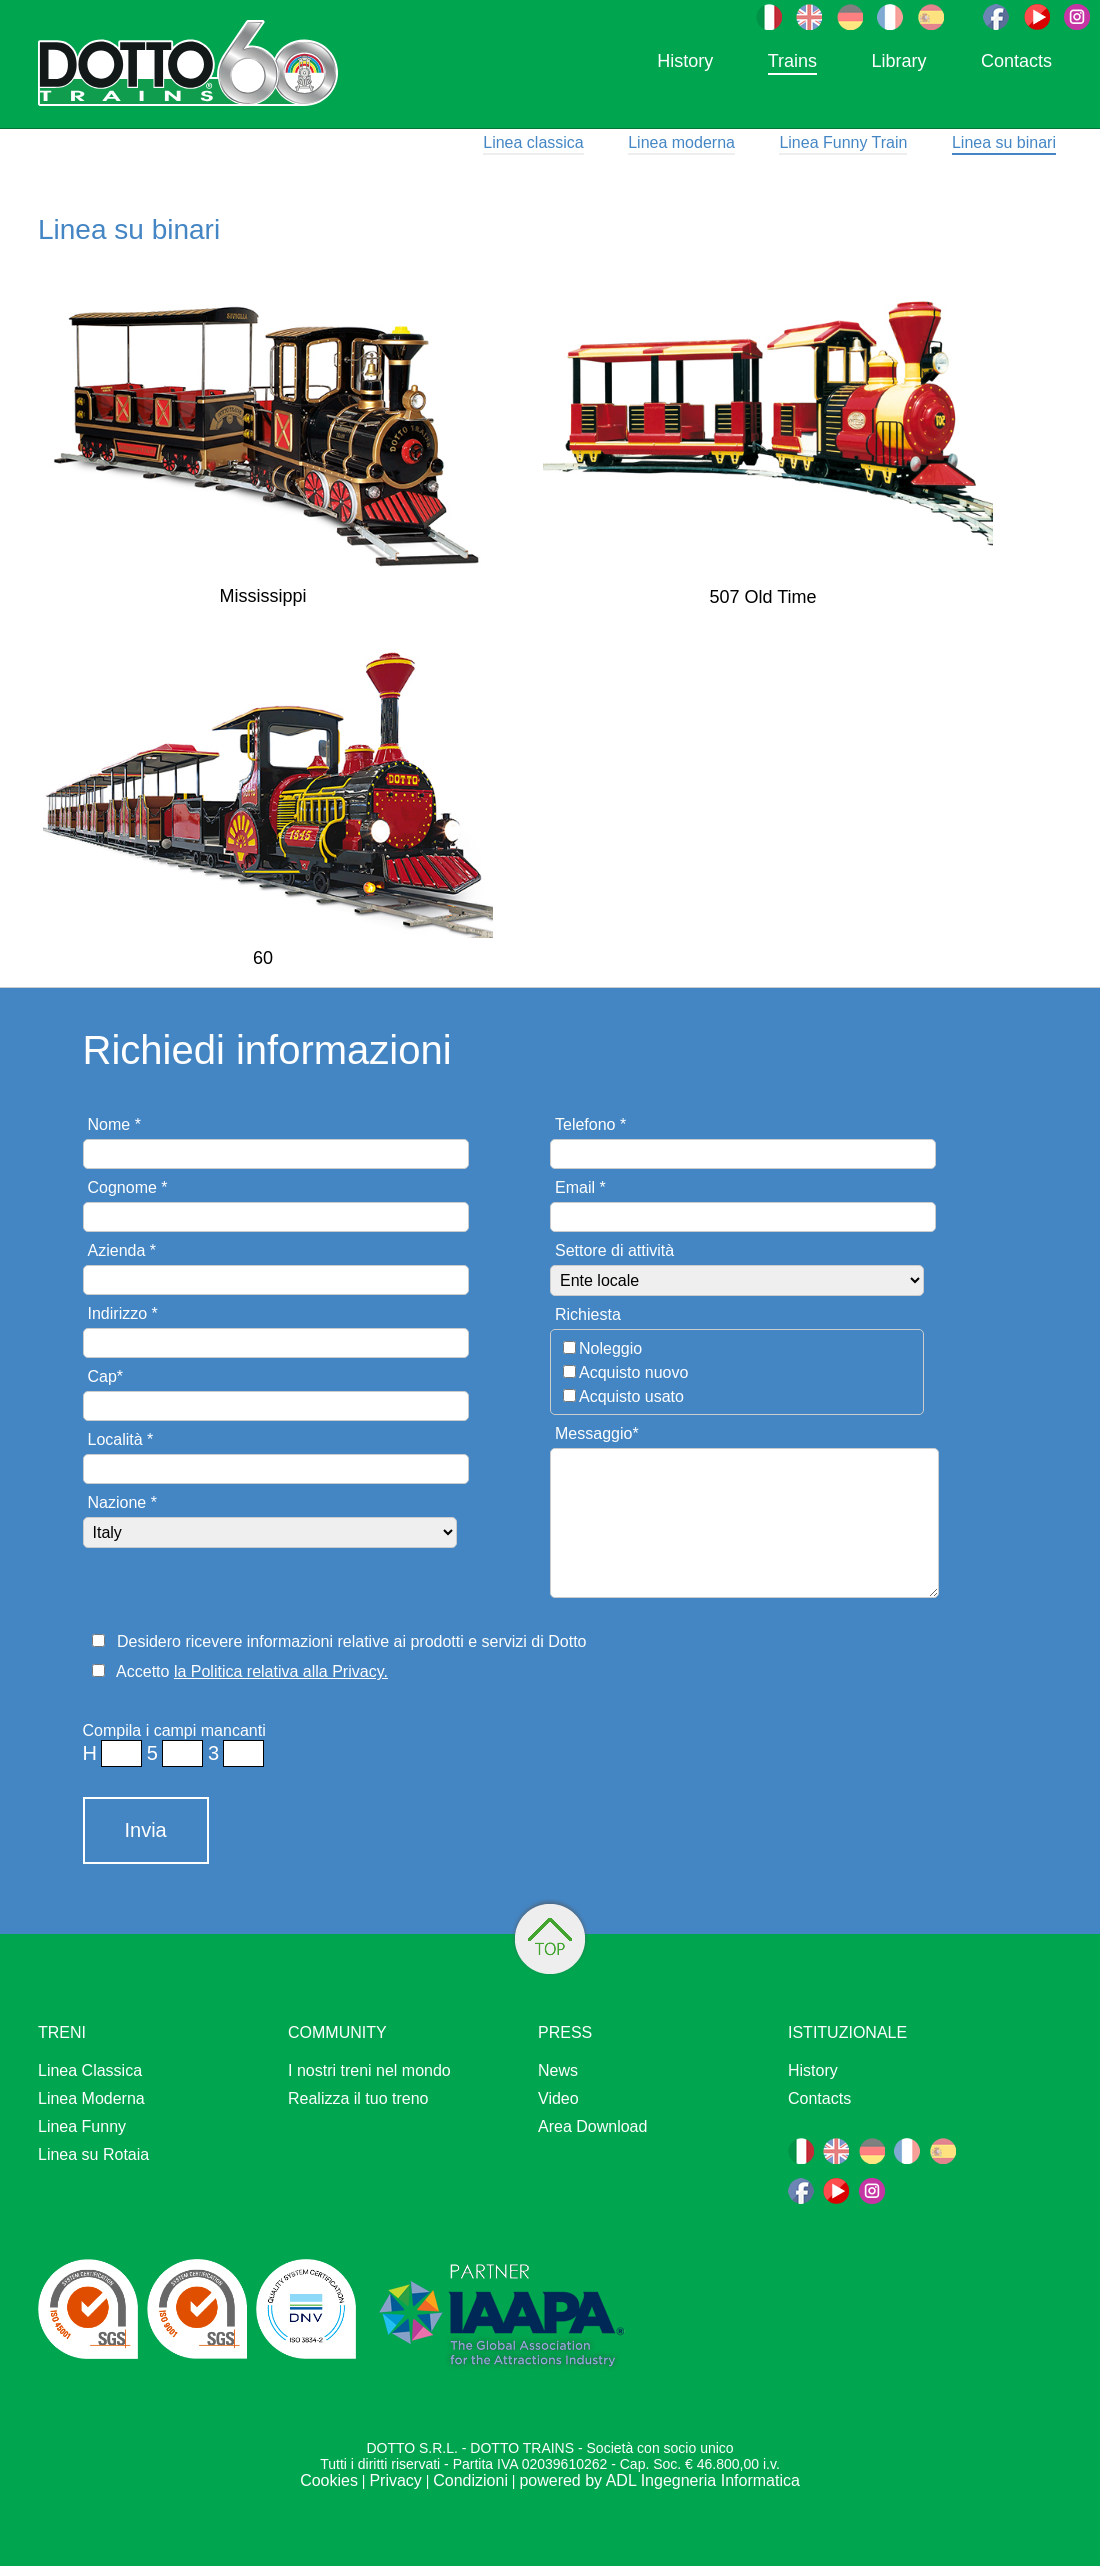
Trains (792, 61)
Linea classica (533, 142)
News (558, 2070)
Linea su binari (1004, 142)
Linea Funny (82, 2126)
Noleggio (610, 1348)
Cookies (329, 2480)
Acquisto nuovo (633, 1372)
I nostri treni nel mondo (369, 2070)
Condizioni (470, 2480)
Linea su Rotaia (93, 2154)
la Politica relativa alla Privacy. (281, 1671)
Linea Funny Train (843, 142)
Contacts (1016, 61)
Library (898, 61)
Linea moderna (681, 142)
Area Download (592, 2126)
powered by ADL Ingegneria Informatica (659, 2480)
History (685, 61)
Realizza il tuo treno (358, 2098)
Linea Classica (90, 2070)
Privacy (395, 2480)
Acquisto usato (631, 1396)
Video (558, 2098)
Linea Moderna (91, 2098)
